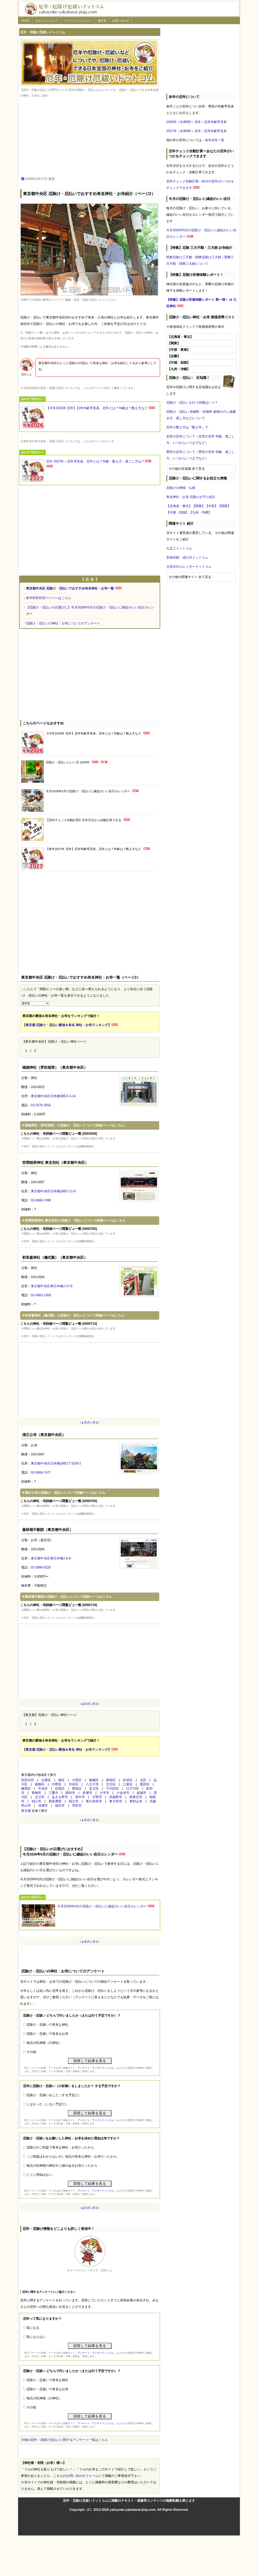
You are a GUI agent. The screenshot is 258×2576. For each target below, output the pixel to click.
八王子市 (92, 1784)
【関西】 (224, 506)
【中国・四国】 (177, 512)
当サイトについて (46, 20)
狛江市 (36, 1801)
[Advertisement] (89, 137)
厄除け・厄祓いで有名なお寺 (47, 2033)
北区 (143, 1780)
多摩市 (87, 1792)
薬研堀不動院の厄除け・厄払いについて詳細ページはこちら (68, 1596)
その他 (31, 2052)
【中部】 (211, 506)
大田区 (77, 1780)
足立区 (94, 1788)
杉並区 (128, 1780)
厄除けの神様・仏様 (180, 488)
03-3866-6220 (41, 1567)
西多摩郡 (55, 1801)
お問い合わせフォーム (82, 2475)
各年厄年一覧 (214, 140)
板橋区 (94, 1780)
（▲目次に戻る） (89, 1422)
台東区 (46, 1780)
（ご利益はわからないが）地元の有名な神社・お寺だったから (71, 2156)
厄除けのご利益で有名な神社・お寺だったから (60, 2147)
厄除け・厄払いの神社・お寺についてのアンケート (63, 623)
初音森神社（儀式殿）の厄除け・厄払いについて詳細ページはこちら (75, 1315)
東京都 (26, 1810)
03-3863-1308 (41, 1295)
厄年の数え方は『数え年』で (187, 427)
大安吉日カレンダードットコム (188, 566)
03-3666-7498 (41, 1200)
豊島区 (77, 1788)
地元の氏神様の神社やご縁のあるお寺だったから (61, 2165)
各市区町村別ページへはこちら (48, 598)
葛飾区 (40, 1784)
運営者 (102, 20)
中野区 (56, 1784)
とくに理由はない (39, 2174)
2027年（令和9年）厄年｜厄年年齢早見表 (196, 131)
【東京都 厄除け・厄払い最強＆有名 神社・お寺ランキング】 (66, 1025)
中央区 (43, 1788)
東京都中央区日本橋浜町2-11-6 (53, 1191)
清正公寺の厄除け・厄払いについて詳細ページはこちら (65, 1492)
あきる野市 (60, 1797)
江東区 (128, 1784)
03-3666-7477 (41, 1472)
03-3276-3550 (41, 1105)
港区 (61, 1780)
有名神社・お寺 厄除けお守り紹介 (190, 497)
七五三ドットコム (179, 548)
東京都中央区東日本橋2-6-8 (51, 1558)
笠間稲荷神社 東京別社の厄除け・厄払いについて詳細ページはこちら (75, 1220)
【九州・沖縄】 (200, 512)
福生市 (60, 1805)
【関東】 (198, 506)
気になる (32, 2327)
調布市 (70, 1792)
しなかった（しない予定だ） (47, 2104)
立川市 (40, 1797)
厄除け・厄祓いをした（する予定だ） (53, 2095)
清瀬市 (43, 1805)
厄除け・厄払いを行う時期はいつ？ (192, 402)
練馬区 (26, 1788)
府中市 (80, 1797)
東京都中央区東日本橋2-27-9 (51, 1286)
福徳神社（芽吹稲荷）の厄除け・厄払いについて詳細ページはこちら (75, 1125)
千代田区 (112, 1788)
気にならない (36, 2337)
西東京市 (135, 1797)
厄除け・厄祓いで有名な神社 (47, 2024)
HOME (25, 20)
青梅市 (36, 1792)
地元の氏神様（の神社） (44, 2042)
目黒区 (60, 1788)
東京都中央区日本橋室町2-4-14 (53, 1096)
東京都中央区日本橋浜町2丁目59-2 (56, 1463)
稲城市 (141, 1792)
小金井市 (123, 1792)
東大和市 (115, 1801)
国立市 (73, 1801)
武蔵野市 (115, 1797)
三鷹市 (53, 1792)
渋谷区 (73, 1784)
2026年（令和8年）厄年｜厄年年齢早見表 (196, 122)
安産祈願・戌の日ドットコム (187, 557)
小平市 (104, 1792)
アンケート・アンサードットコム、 (97, 2067)
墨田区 (145, 1784)
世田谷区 (27, 1780)
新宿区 (111, 1780)
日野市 (97, 1797)
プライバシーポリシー (78, 20)
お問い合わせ (120, 20)
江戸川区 (132, 1788)
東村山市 (135, 1801)
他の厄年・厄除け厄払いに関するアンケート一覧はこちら (66, 2440)
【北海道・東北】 (179, 506)
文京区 (111, 1784)
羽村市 (77, 1805)
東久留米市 (94, 1801)
